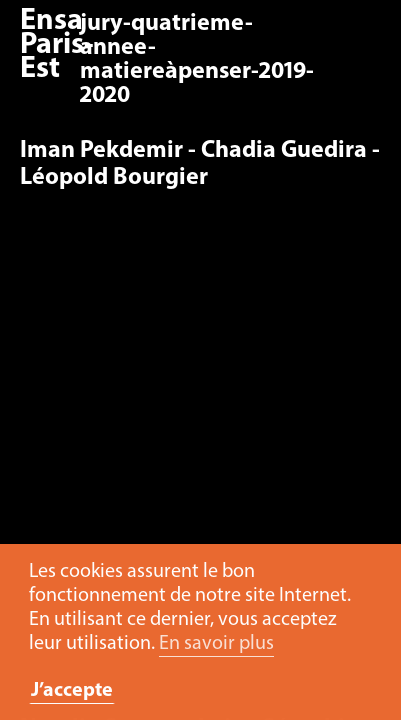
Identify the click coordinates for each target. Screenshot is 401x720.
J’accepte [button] (72, 691)
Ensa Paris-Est (57, 45)
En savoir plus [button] (216, 644)
